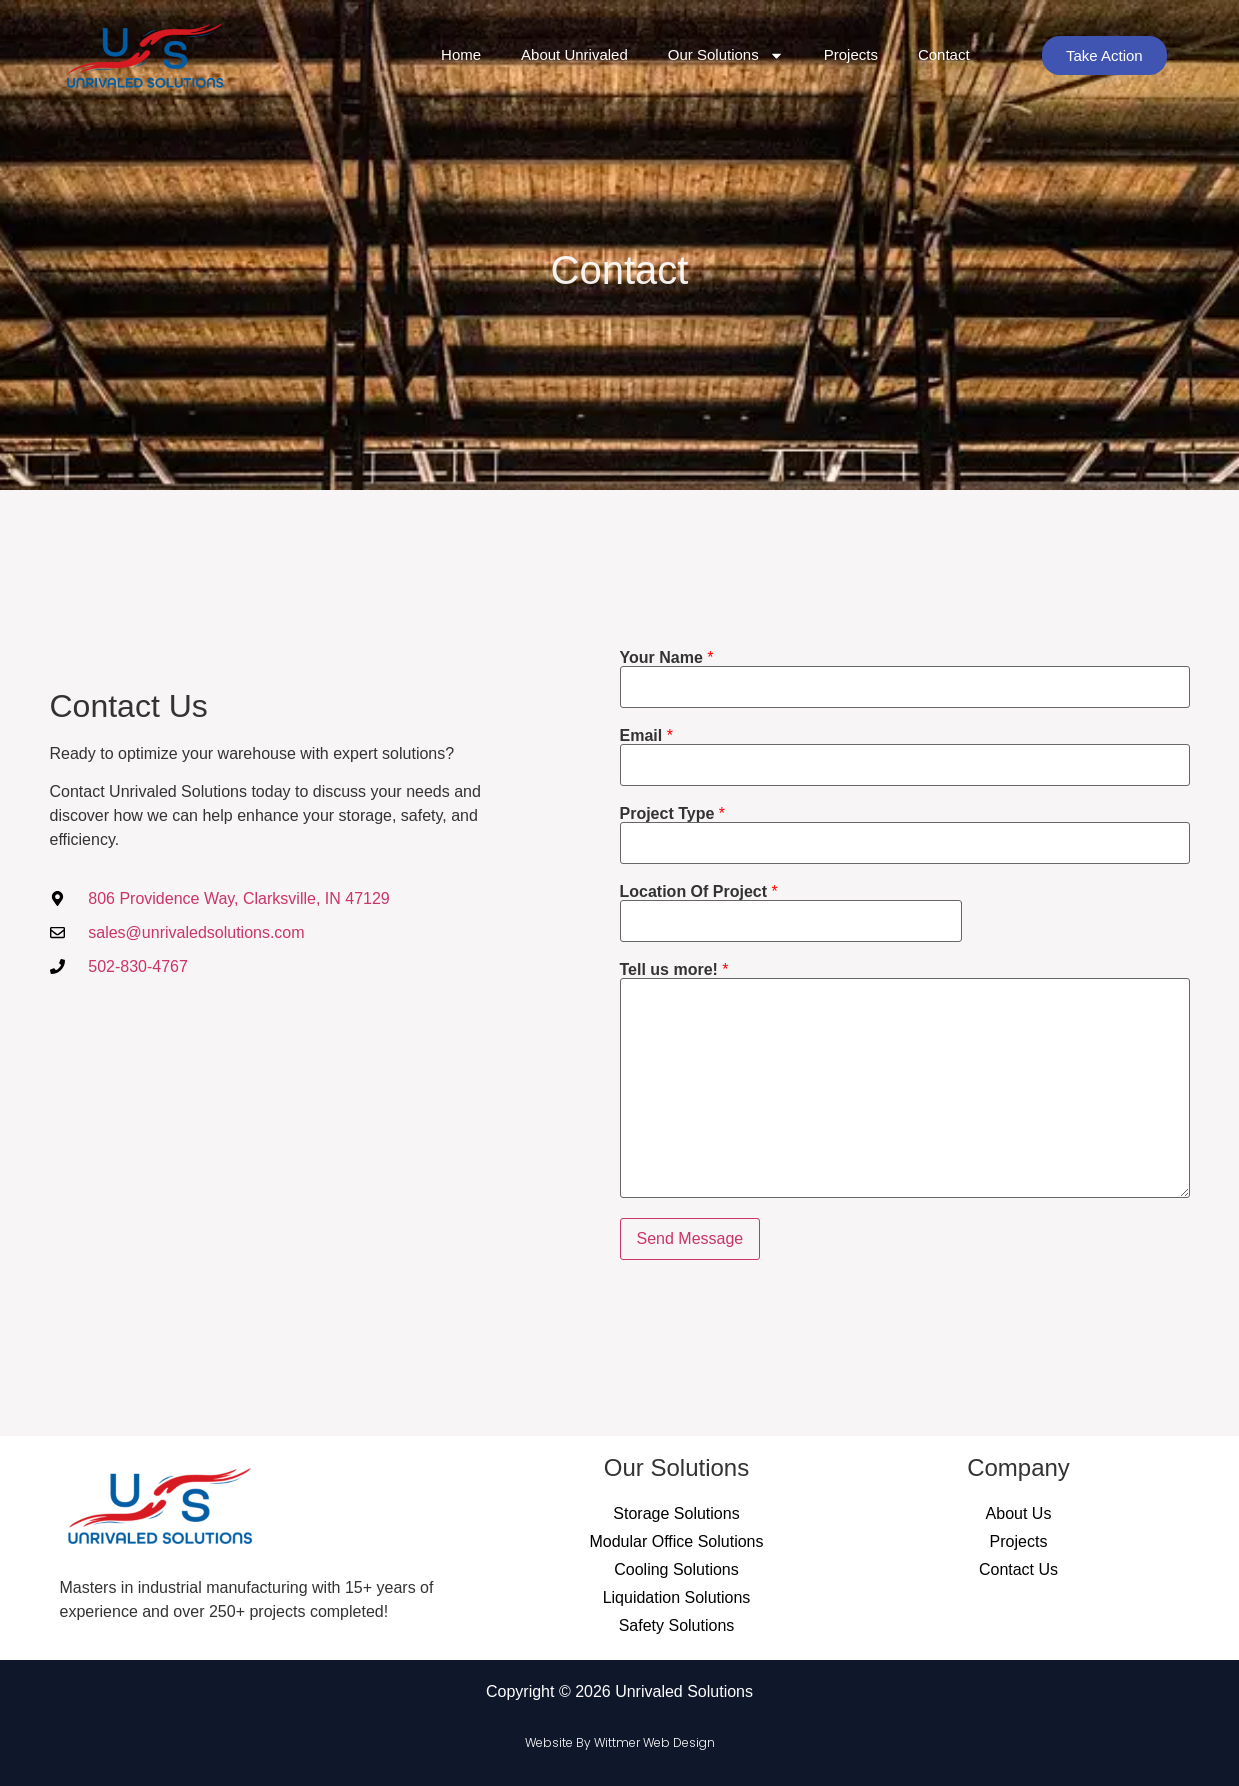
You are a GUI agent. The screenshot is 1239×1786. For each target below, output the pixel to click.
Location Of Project (699, 892)
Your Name (667, 658)
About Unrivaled (574, 54)
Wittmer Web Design (654, 1742)
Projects (851, 54)
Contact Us (1018, 1569)
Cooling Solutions (676, 1569)
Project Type (673, 814)
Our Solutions (726, 55)
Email (646, 736)
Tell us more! (674, 970)
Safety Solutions (677, 1625)
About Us (1019, 1513)
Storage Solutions (676, 1513)
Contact (944, 54)
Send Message (690, 1238)
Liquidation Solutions (677, 1597)
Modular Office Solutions (676, 1541)
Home (461, 54)
